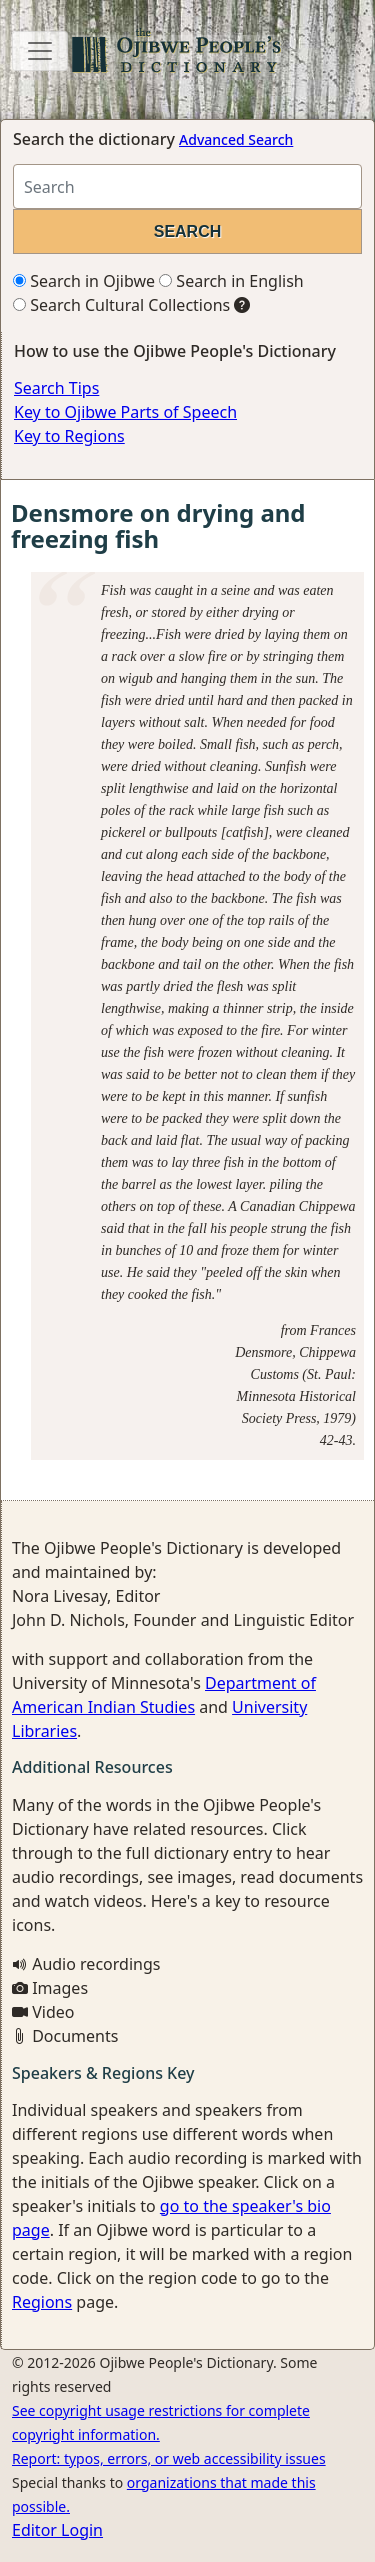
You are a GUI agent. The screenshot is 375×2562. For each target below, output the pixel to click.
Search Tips (56, 388)
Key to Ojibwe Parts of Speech (125, 412)
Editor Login (57, 2530)
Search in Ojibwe (84, 281)
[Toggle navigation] (40, 51)
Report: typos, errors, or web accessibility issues (169, 2458)
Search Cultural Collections (121, 305)
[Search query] (187, 186)
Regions (42, 2302)
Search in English (231, 281)
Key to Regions (69, 436)
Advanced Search (236, 139)
